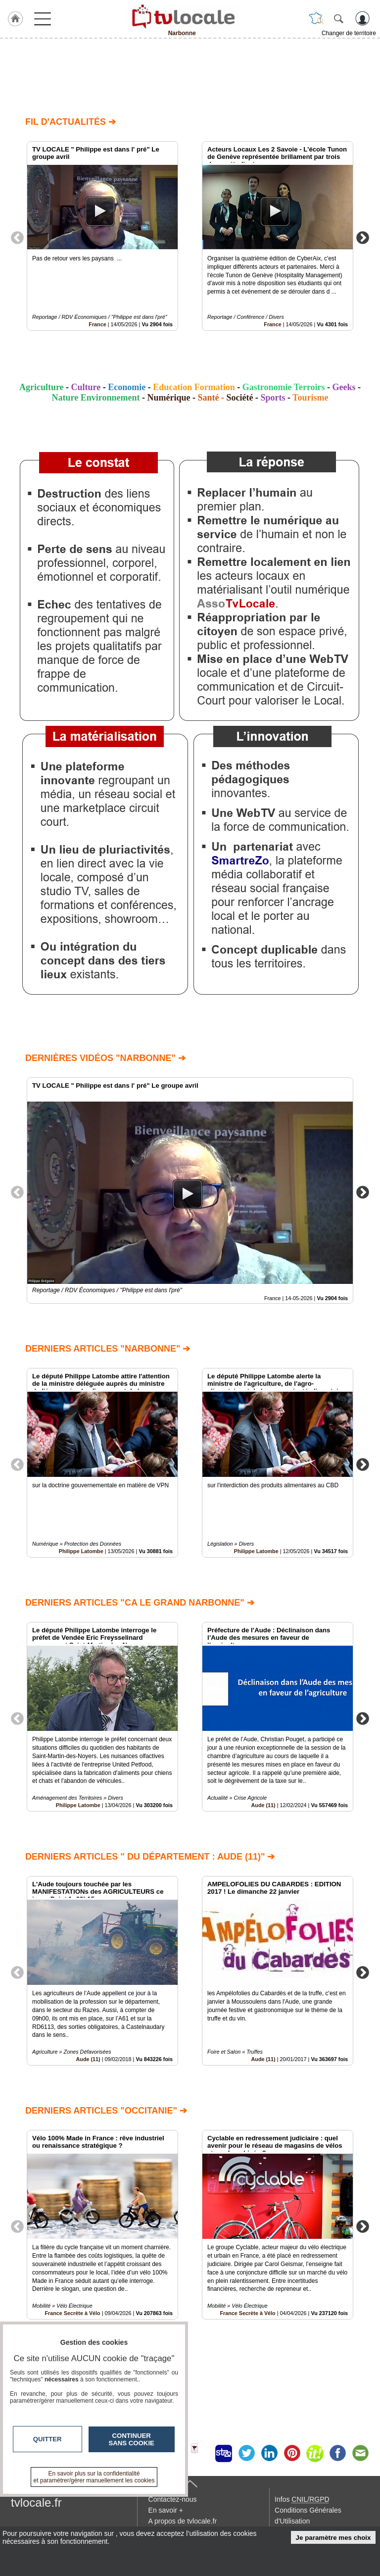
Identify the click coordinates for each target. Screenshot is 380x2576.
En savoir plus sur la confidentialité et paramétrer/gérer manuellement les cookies (94, 2477)
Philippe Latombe (81, 1551)
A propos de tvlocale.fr (182, 2521)
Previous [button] (17, 237)
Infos (302, 2499)
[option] (102, 236)
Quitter (47, 2439)
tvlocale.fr (36, 2502)
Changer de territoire (349, 33)
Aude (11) (263, 1805)
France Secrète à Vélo (247, 2313)
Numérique (168, 398)
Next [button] (362, 237)
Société (239, 398)
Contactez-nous (172, 2499)
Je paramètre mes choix (333, 2537)
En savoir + (165, 2510)
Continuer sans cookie (131, 2439)
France (97, 324)
